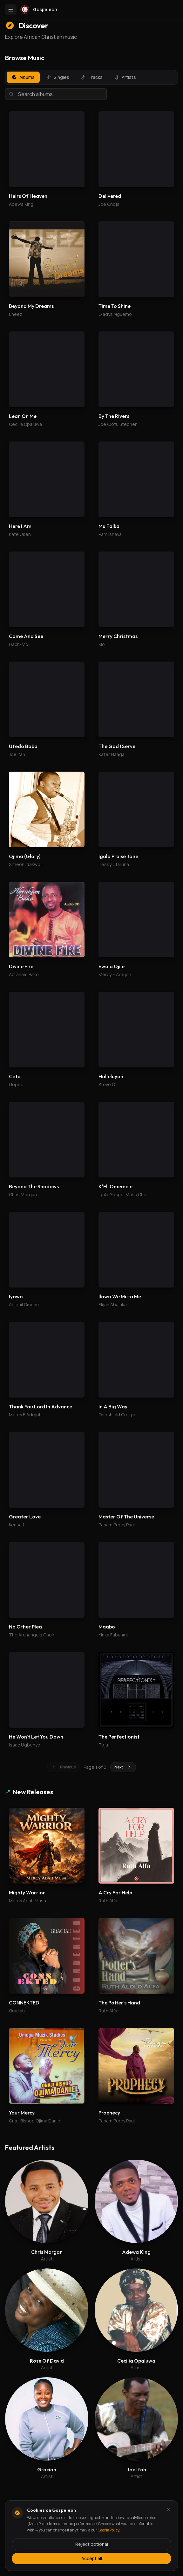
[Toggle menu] (11, 9)
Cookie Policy (108, 2530)
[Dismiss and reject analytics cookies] (169, 2509)
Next (123, 1767)
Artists (125, 77)
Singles (57, 77)
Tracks (92, 77)
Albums (23, 77)
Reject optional (91, 2544)
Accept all (91, 2558)
